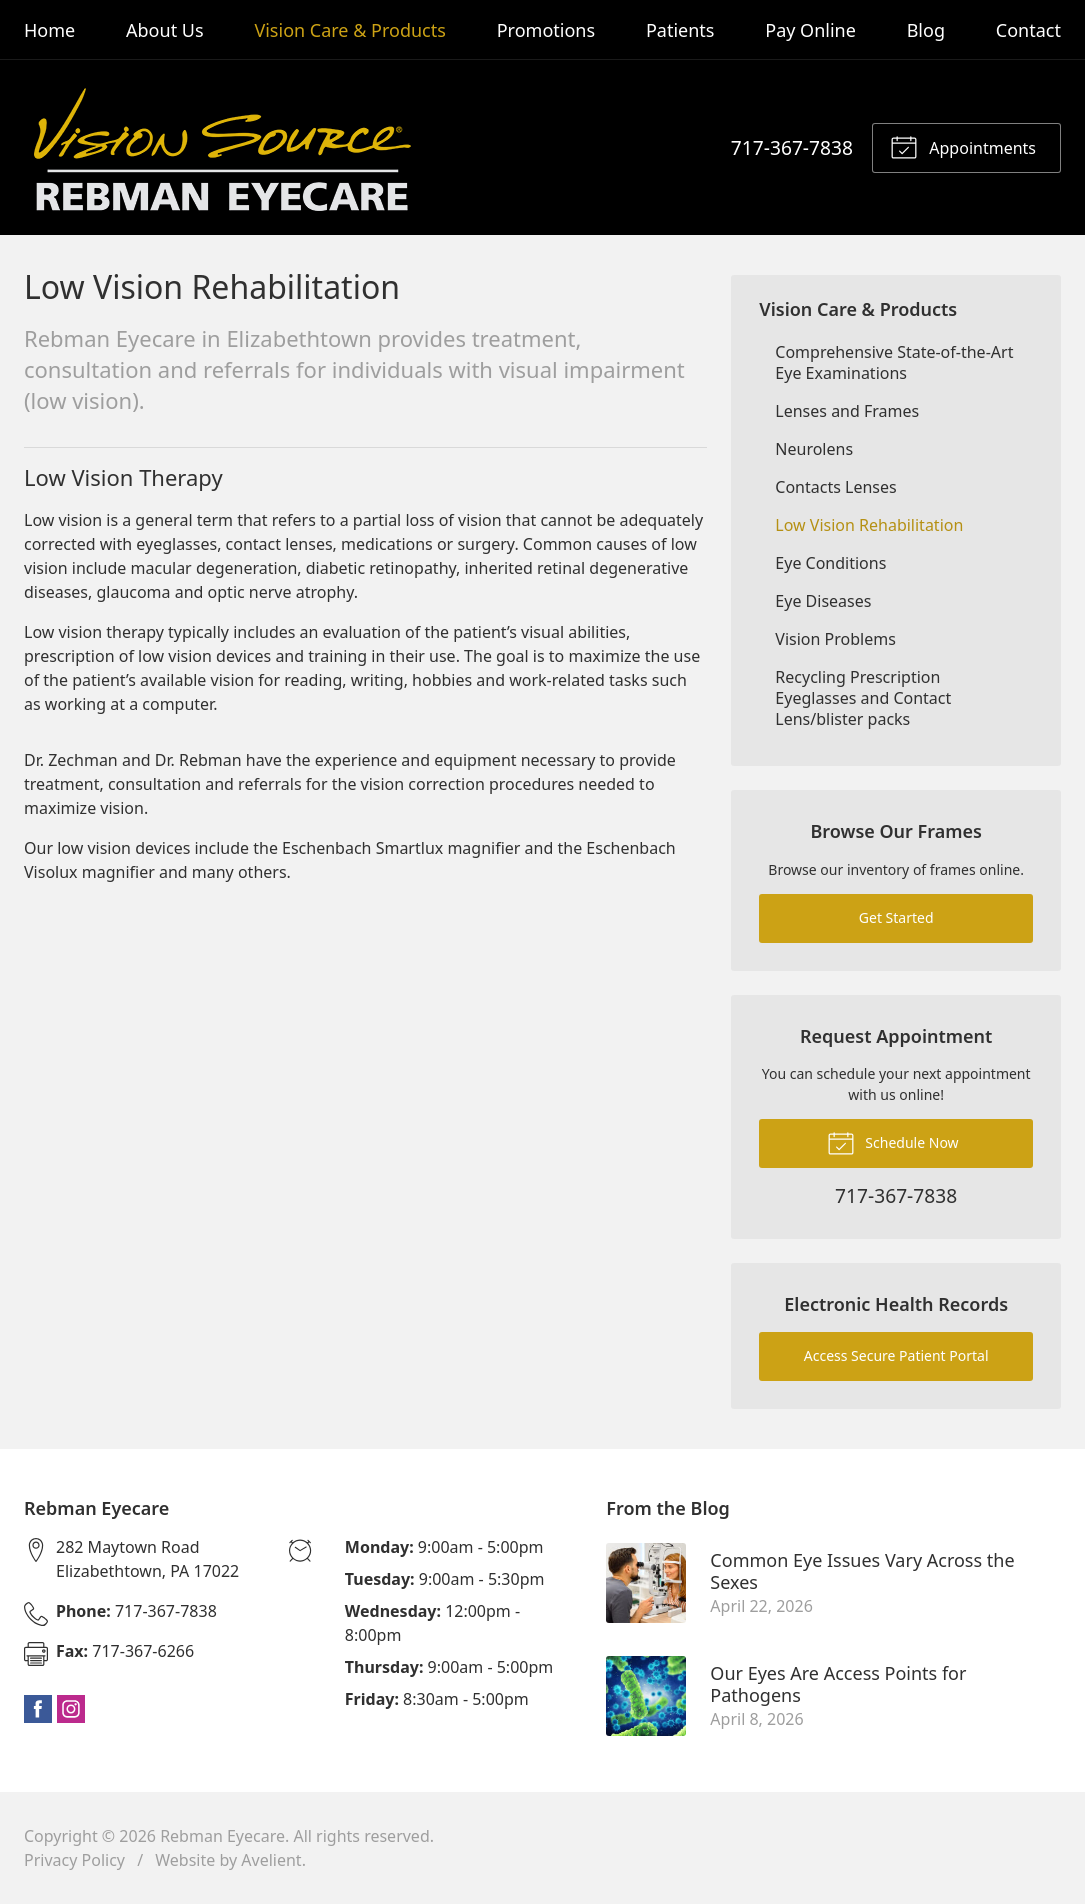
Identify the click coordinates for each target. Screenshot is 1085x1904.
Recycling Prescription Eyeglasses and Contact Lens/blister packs (863, 698)
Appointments (963, 146)
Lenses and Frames (847, 411)
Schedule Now (893, 1142)
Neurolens (814, 449)
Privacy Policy (74, 1860)
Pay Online (810, 30)
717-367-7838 (792, 147)
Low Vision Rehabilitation (869, 525)
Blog (926, 30)
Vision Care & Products (349, 30)
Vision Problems (835, 639)
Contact (1028, 30)
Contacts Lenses (835, 487)
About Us (165, 30)
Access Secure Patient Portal (896, 1355)
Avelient (271, 1860)
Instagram (71, 1709)
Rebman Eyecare (222, 1836)
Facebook (38, 1709)
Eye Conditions (830, 563)
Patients (680, 30)
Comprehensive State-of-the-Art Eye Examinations (894, 362)
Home (49, 30)
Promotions (546, 30)
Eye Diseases (823, 601)
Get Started (896, 917)
